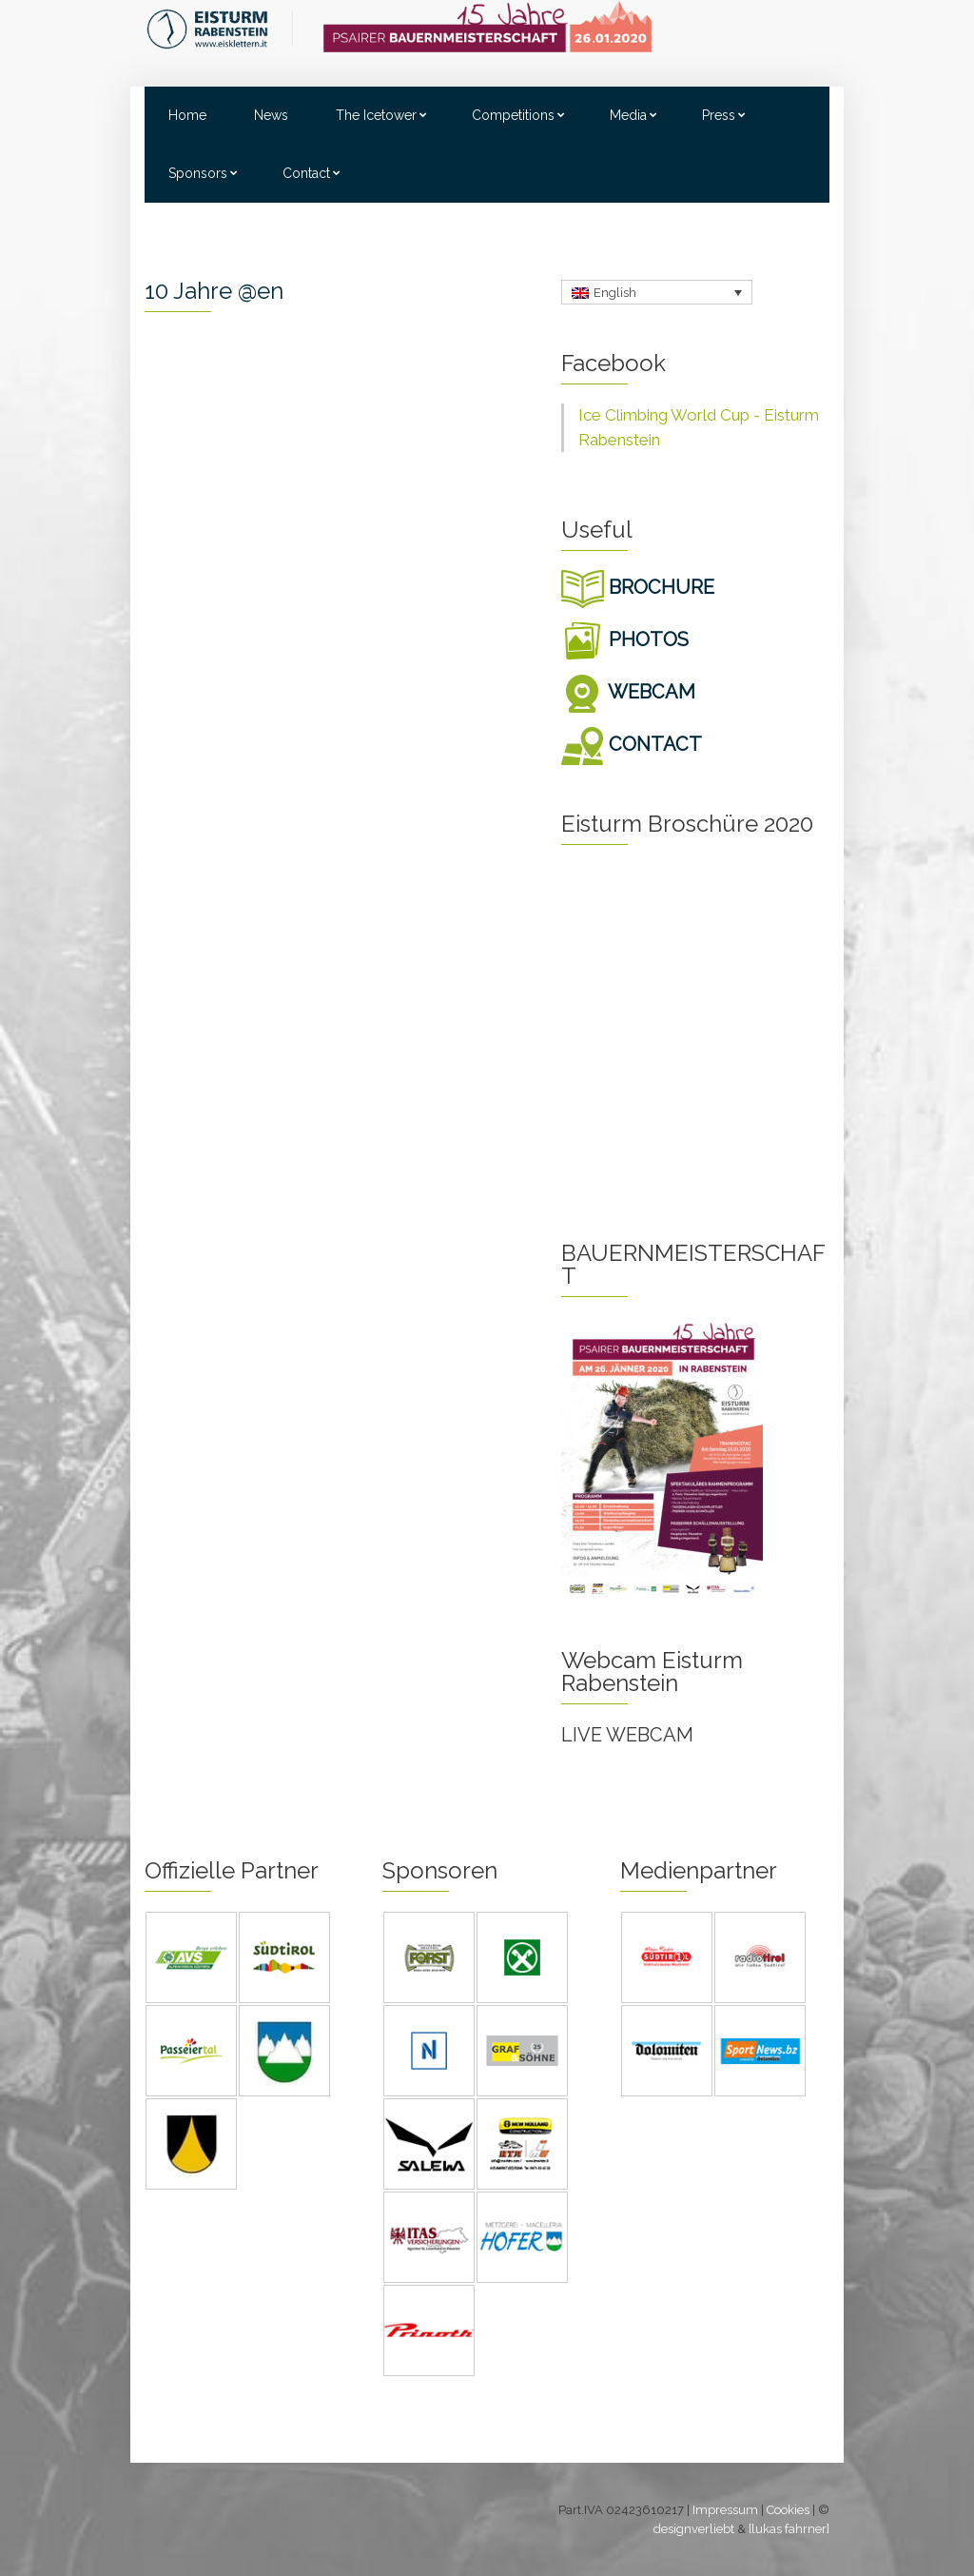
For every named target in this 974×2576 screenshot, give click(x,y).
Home (187, 115)
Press (718, 115)
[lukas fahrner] (789, 2529)
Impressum (725, 2510)
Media (628, 115)
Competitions (513, 115)
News (271, 115)
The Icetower (376, 115)
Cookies (788, 2510)
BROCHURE (637, 587)
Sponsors (197, 173)
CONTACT (631, 744)
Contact (306, 173)
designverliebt (693, 2529)
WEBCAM (628, 691)
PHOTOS (625, 639)
